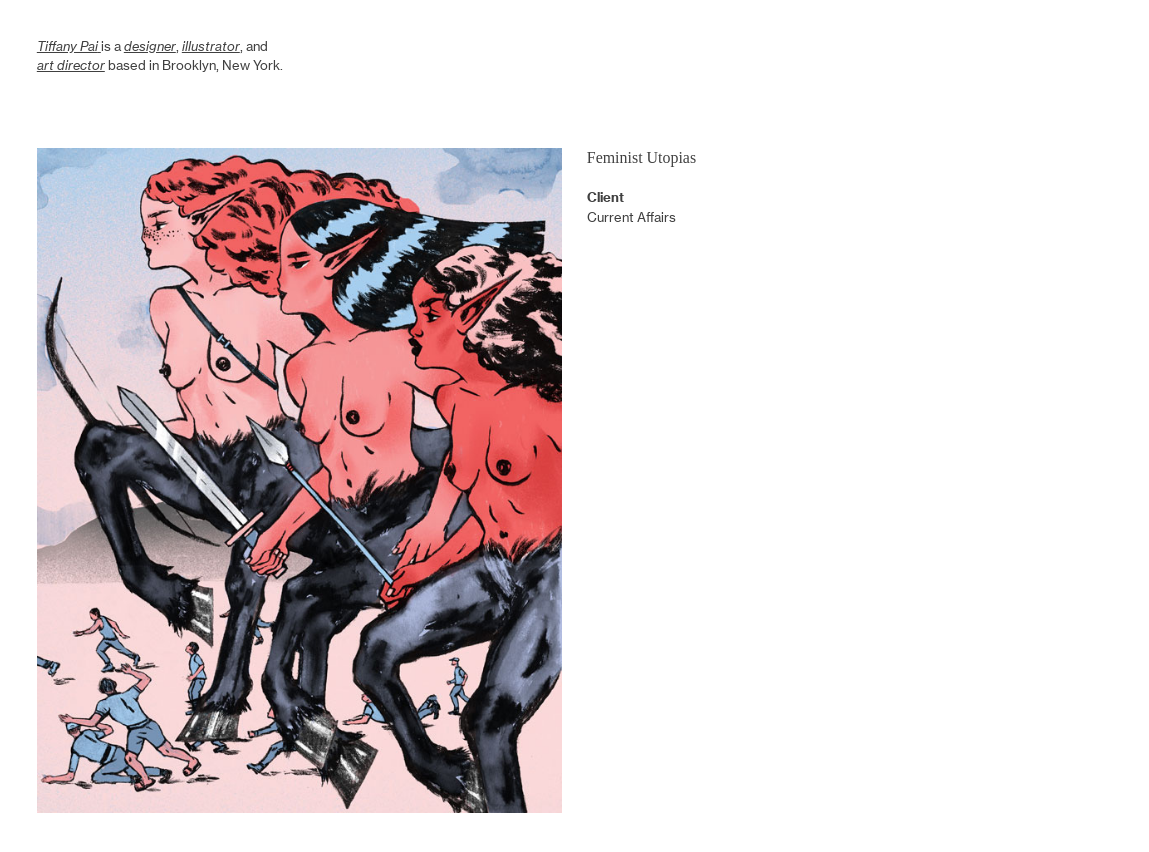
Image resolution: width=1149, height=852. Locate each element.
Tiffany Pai (67, 46)
